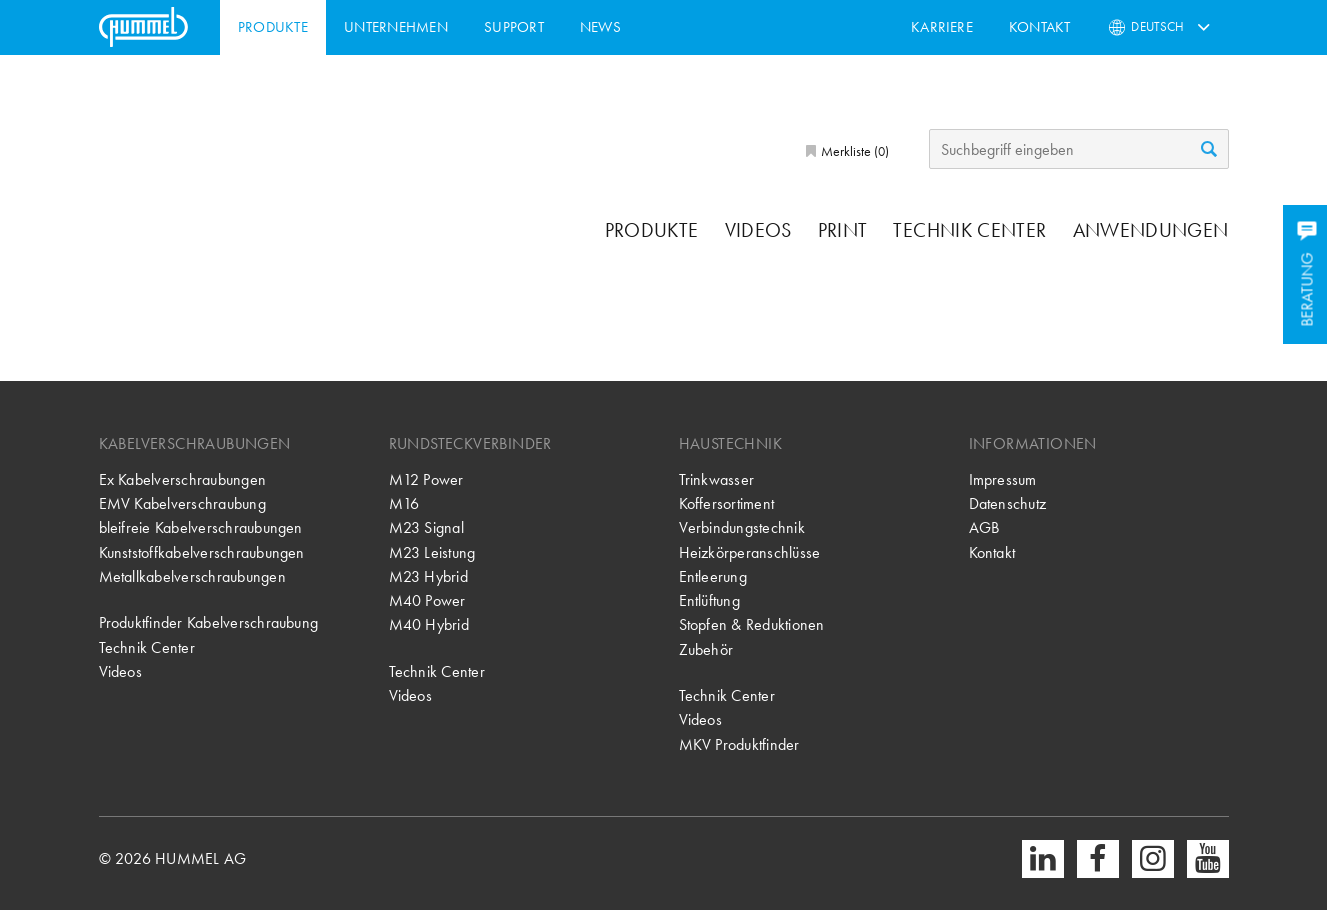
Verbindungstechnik (742, 527)
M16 (404, 503)
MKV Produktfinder (739, 744)
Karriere (942, 27)
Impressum (1003, 479)
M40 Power (427, 600)
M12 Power (426, 479)
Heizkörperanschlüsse (750, 552)
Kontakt (1040, 27)
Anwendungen (1151, 230)
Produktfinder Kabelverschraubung (209, 622)
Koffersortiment (727, 503)
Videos (758, 230)
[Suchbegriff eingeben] (1079, 149)
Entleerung (713, 576)
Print (843, 230)
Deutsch (1157, 26)
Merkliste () (853, 151)
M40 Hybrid (429, 624)
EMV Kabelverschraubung (182, 503)
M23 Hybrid (428, 576)
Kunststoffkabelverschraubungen (202, 552)
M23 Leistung (432, 552)
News (600, 27)
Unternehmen (396, 27)
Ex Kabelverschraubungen (183, 479)
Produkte (273, 27)
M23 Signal (426, 527)
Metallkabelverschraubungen (192, 576)
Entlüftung (709, 600)
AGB (984, 527)
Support (514, 27)
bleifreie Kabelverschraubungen (201, 527)
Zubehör (706, 649)
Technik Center (969, 230)
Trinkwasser (717, 479)
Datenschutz (1008, 503)
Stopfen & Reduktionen (752, 624)
